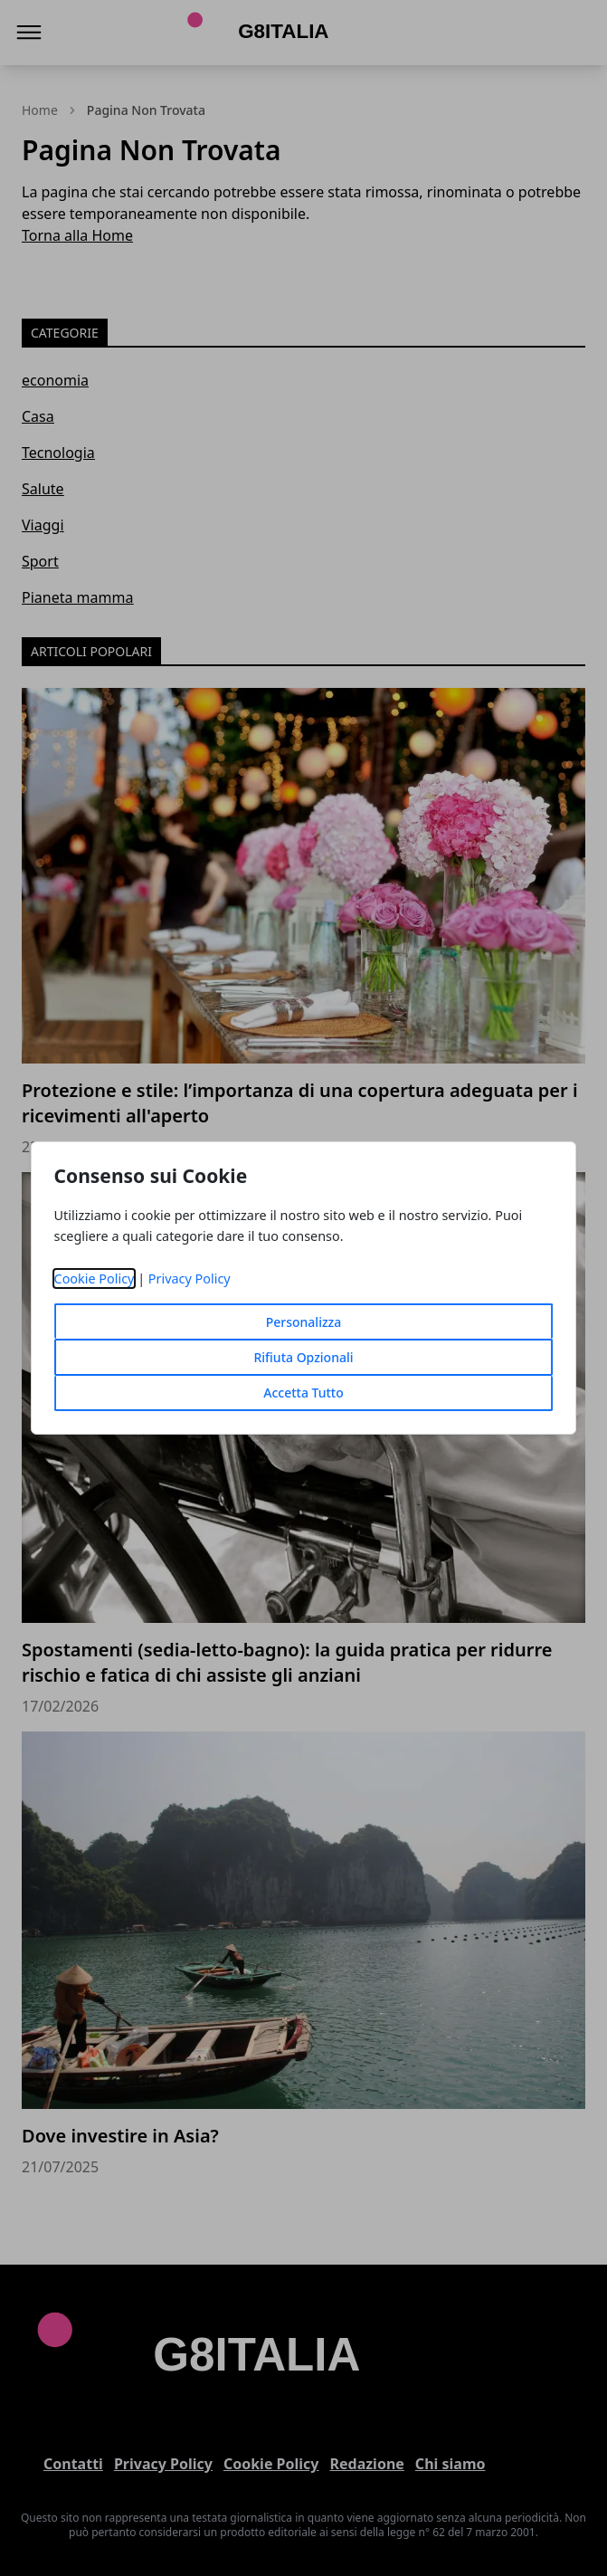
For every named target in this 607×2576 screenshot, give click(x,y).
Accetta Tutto (303, 1392)
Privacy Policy (189, 1278)
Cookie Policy (94, 1278)
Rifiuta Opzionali (303, 1357)
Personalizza (304, 1322)
